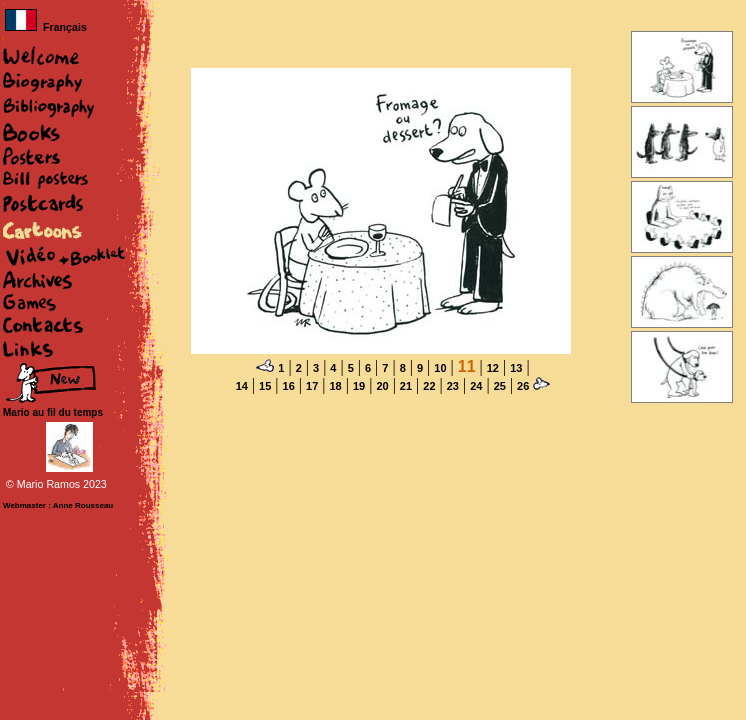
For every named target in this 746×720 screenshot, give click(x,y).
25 (500, 386)
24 (476, 386)
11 (467, 366)
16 (289, 386)
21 (406, 386)
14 (242, 386)
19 (359, 386)
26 (523, 386)
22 (429, 386)
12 (493, 368)
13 (516, 368)
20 (382, 386)
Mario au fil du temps (53, 412)
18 (335, 386)
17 (312, 386)
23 (453, 386)
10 (440, 368)
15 (265, 386)
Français (46, 27)
